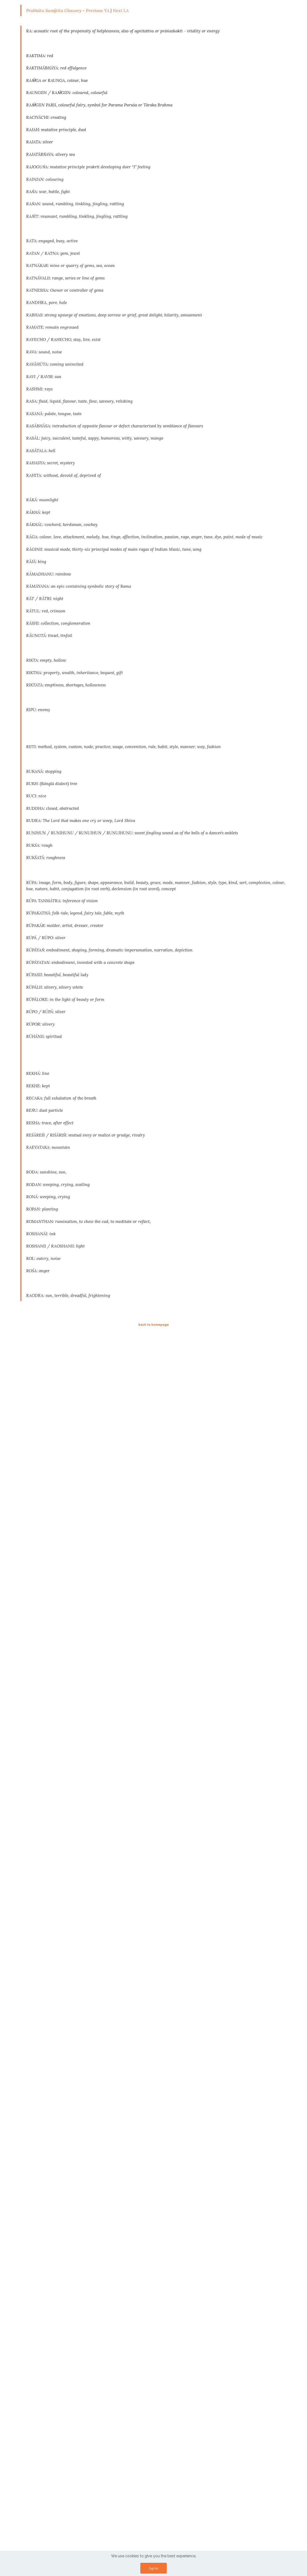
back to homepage (153, 1324)
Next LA (121, 10)
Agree (153, 2568)
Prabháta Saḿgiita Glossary (53, 10)
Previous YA (97, 10)
